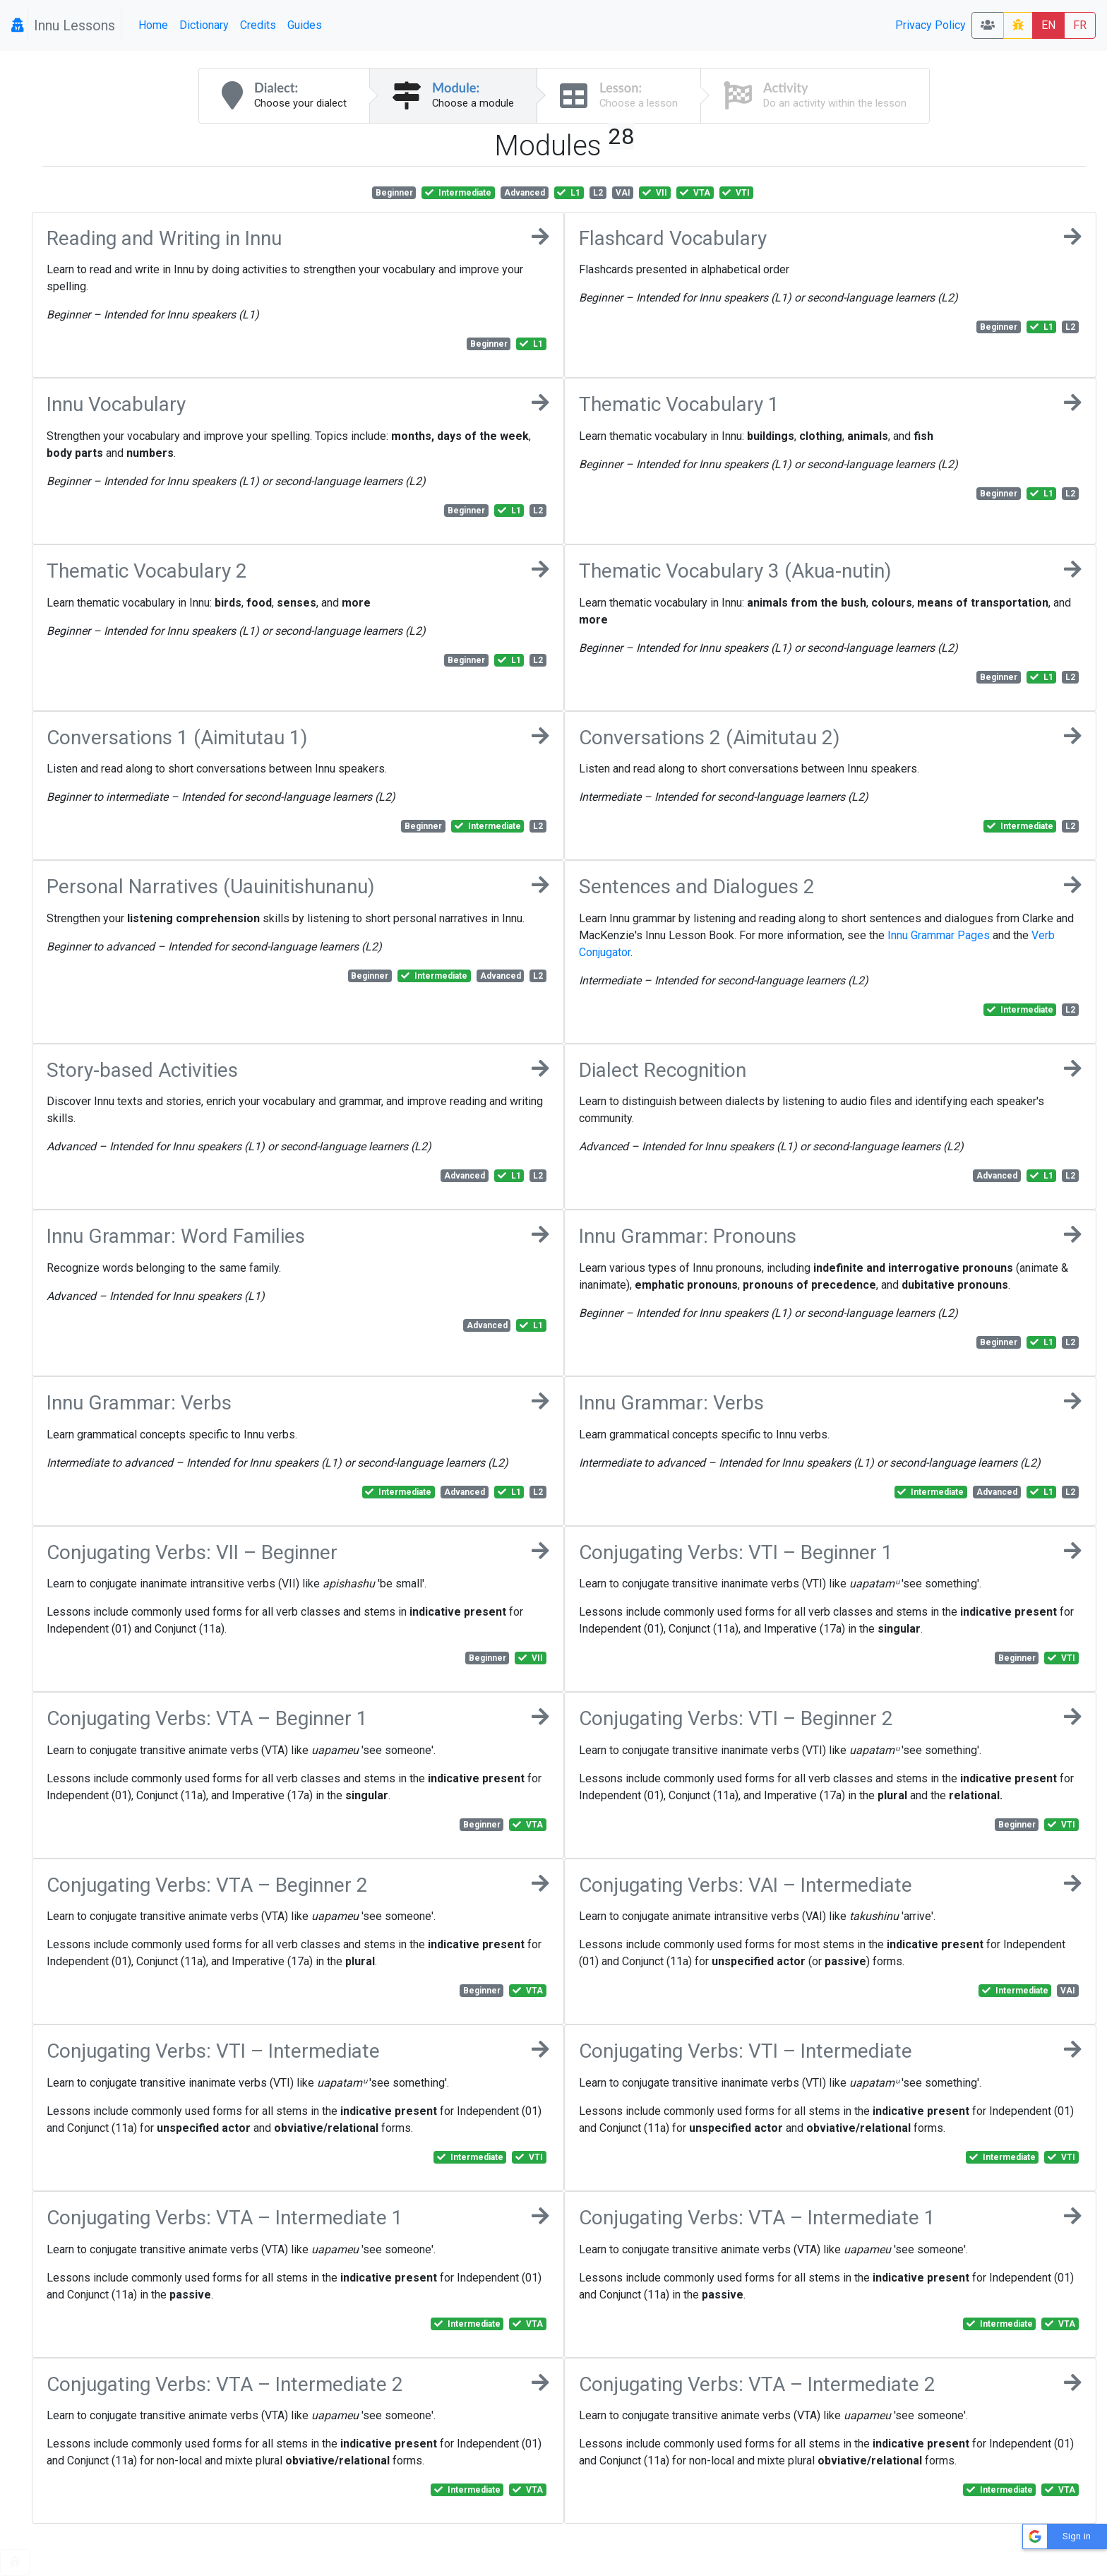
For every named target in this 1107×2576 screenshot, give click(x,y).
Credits (258, 25)
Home (153, 25)
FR (1080, 25)
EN (1048, 25)
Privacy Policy (930, 25)
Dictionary (204, 25)
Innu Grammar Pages (938, 935)
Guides (304, 25)
